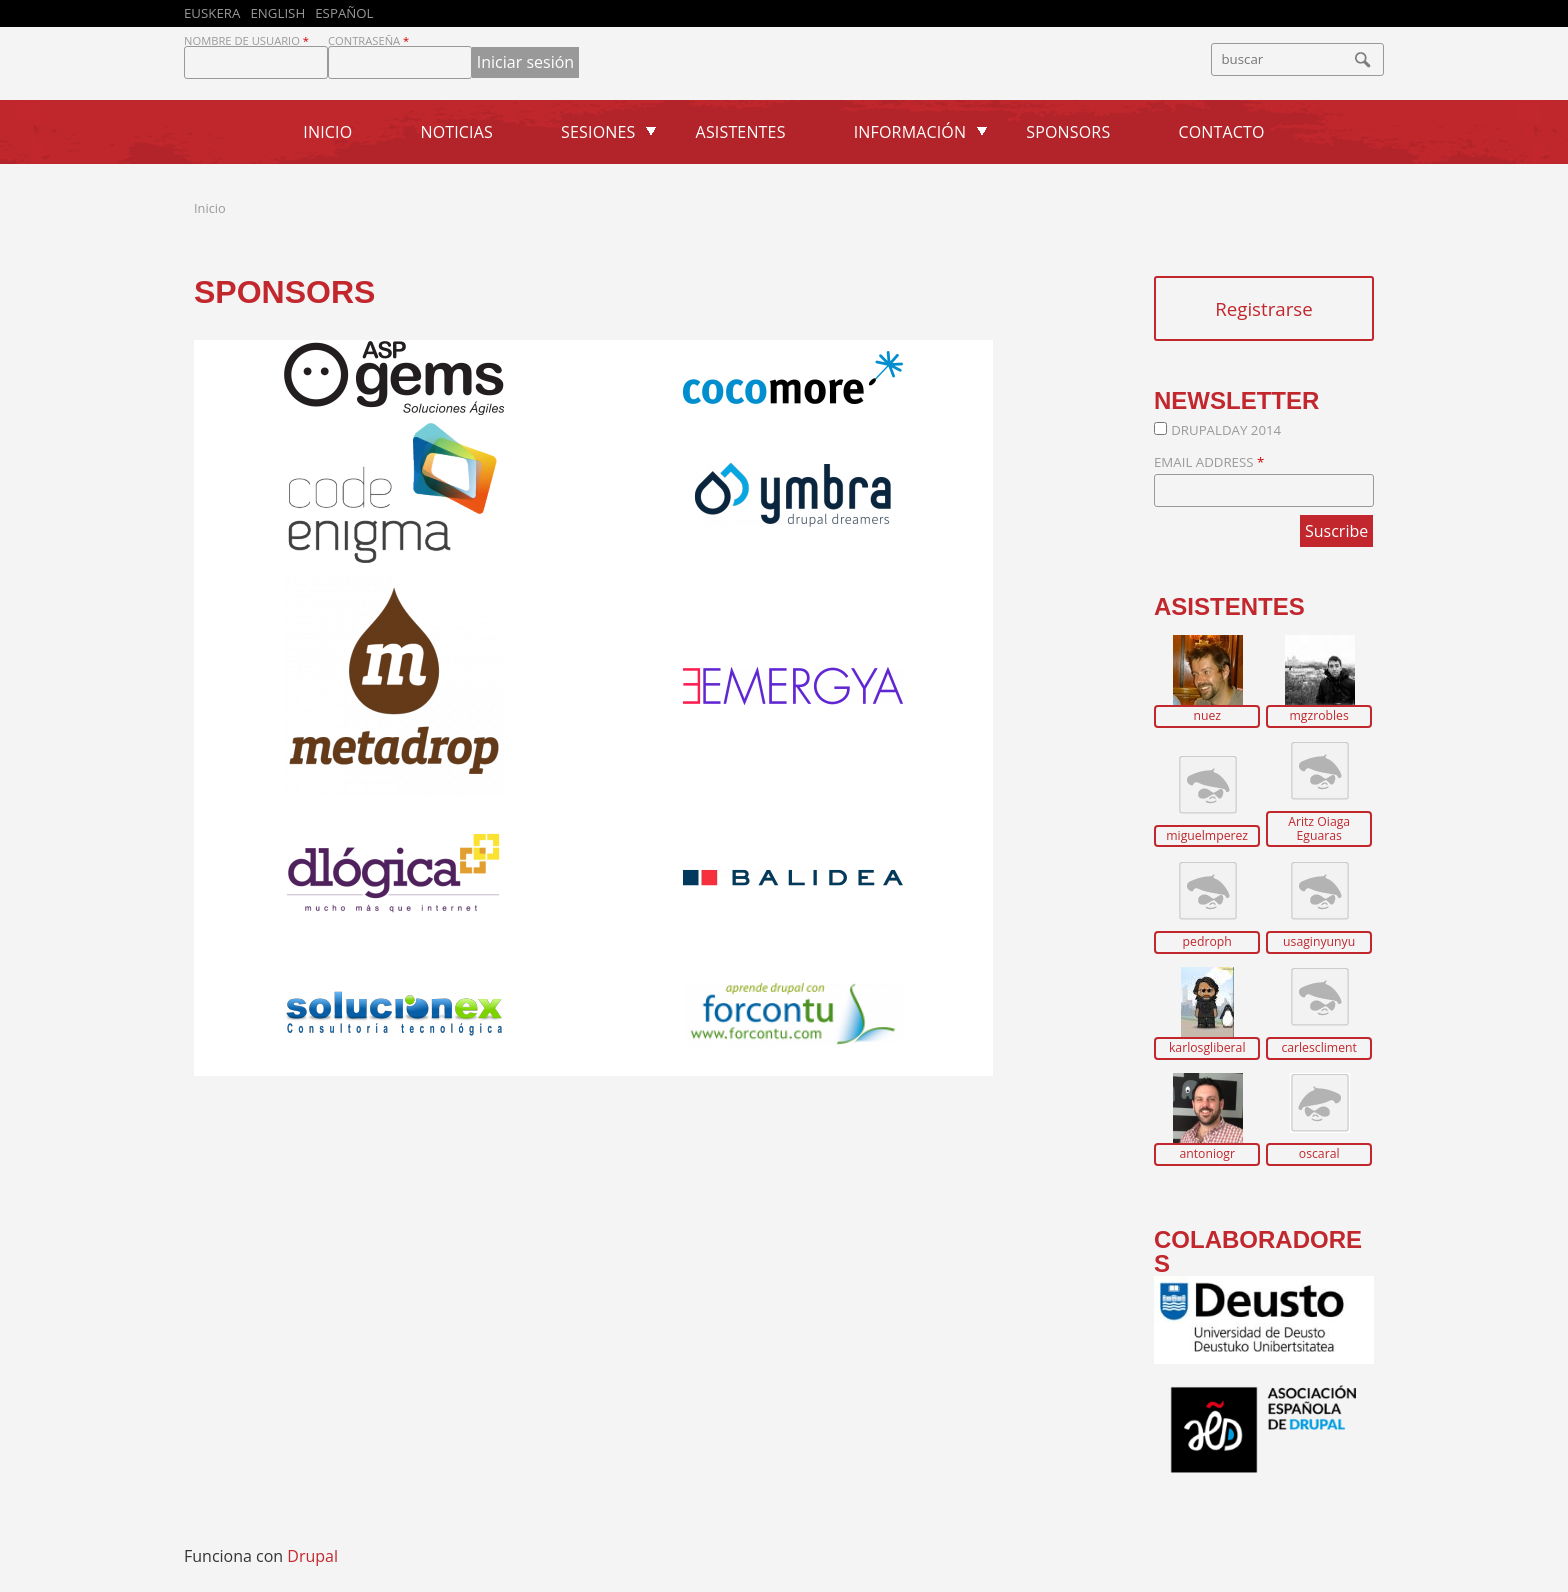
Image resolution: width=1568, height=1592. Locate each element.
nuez (1207, 716)
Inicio (327, 132)
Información (910, 132)
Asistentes (741, 132)
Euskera (212, 13)
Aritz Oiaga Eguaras (1319, 828)
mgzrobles (1318, 716)
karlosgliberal (1207, 1048)
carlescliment (1319, 1048)
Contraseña (368, 40)
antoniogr (1207, 1154)
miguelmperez (1207, 836)
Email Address (1209, 462)
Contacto (1222, 132)
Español (344, 13)
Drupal (312, 1556)
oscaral (1319, 1154)
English (277, 13)
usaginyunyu (1319, 942)
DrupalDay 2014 (1226, 430)
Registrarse (1264, 308)
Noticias (456, 132)
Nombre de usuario (246, 40)
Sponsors (1068, 132)
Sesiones (598, 132)
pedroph (1207, 942)
